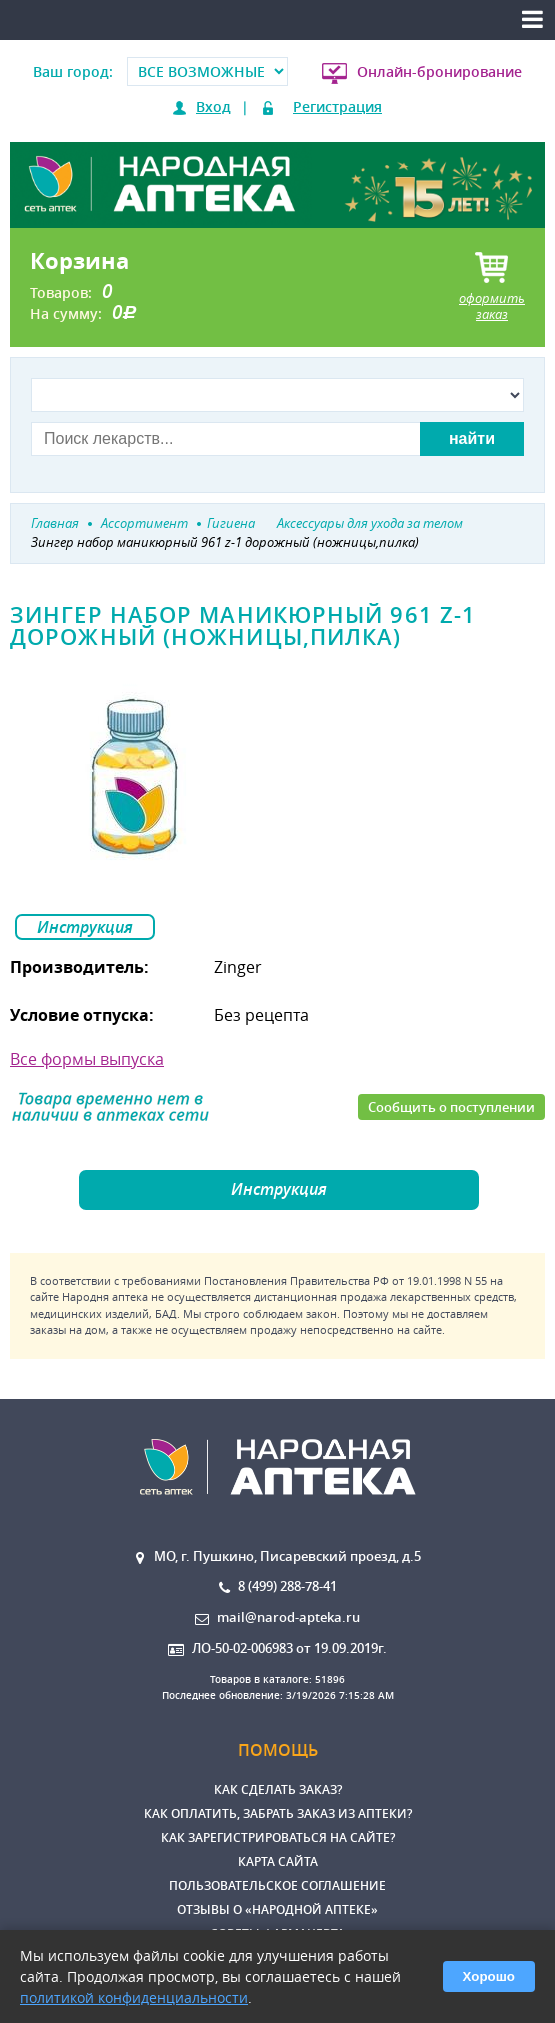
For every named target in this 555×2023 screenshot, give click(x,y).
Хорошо (489, 1976)
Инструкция (85, 927)
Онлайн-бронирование (439, 71)
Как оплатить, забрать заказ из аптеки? (278, 1813)
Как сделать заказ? (278, 1789)
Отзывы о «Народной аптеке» (277, 1909)
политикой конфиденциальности (134, 1997)
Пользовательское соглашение (277, 1885)
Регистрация (337, 106)
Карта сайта (278, 1861)
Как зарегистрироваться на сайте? (278, 1837)
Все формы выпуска (87, 1059)
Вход (213, 106)
